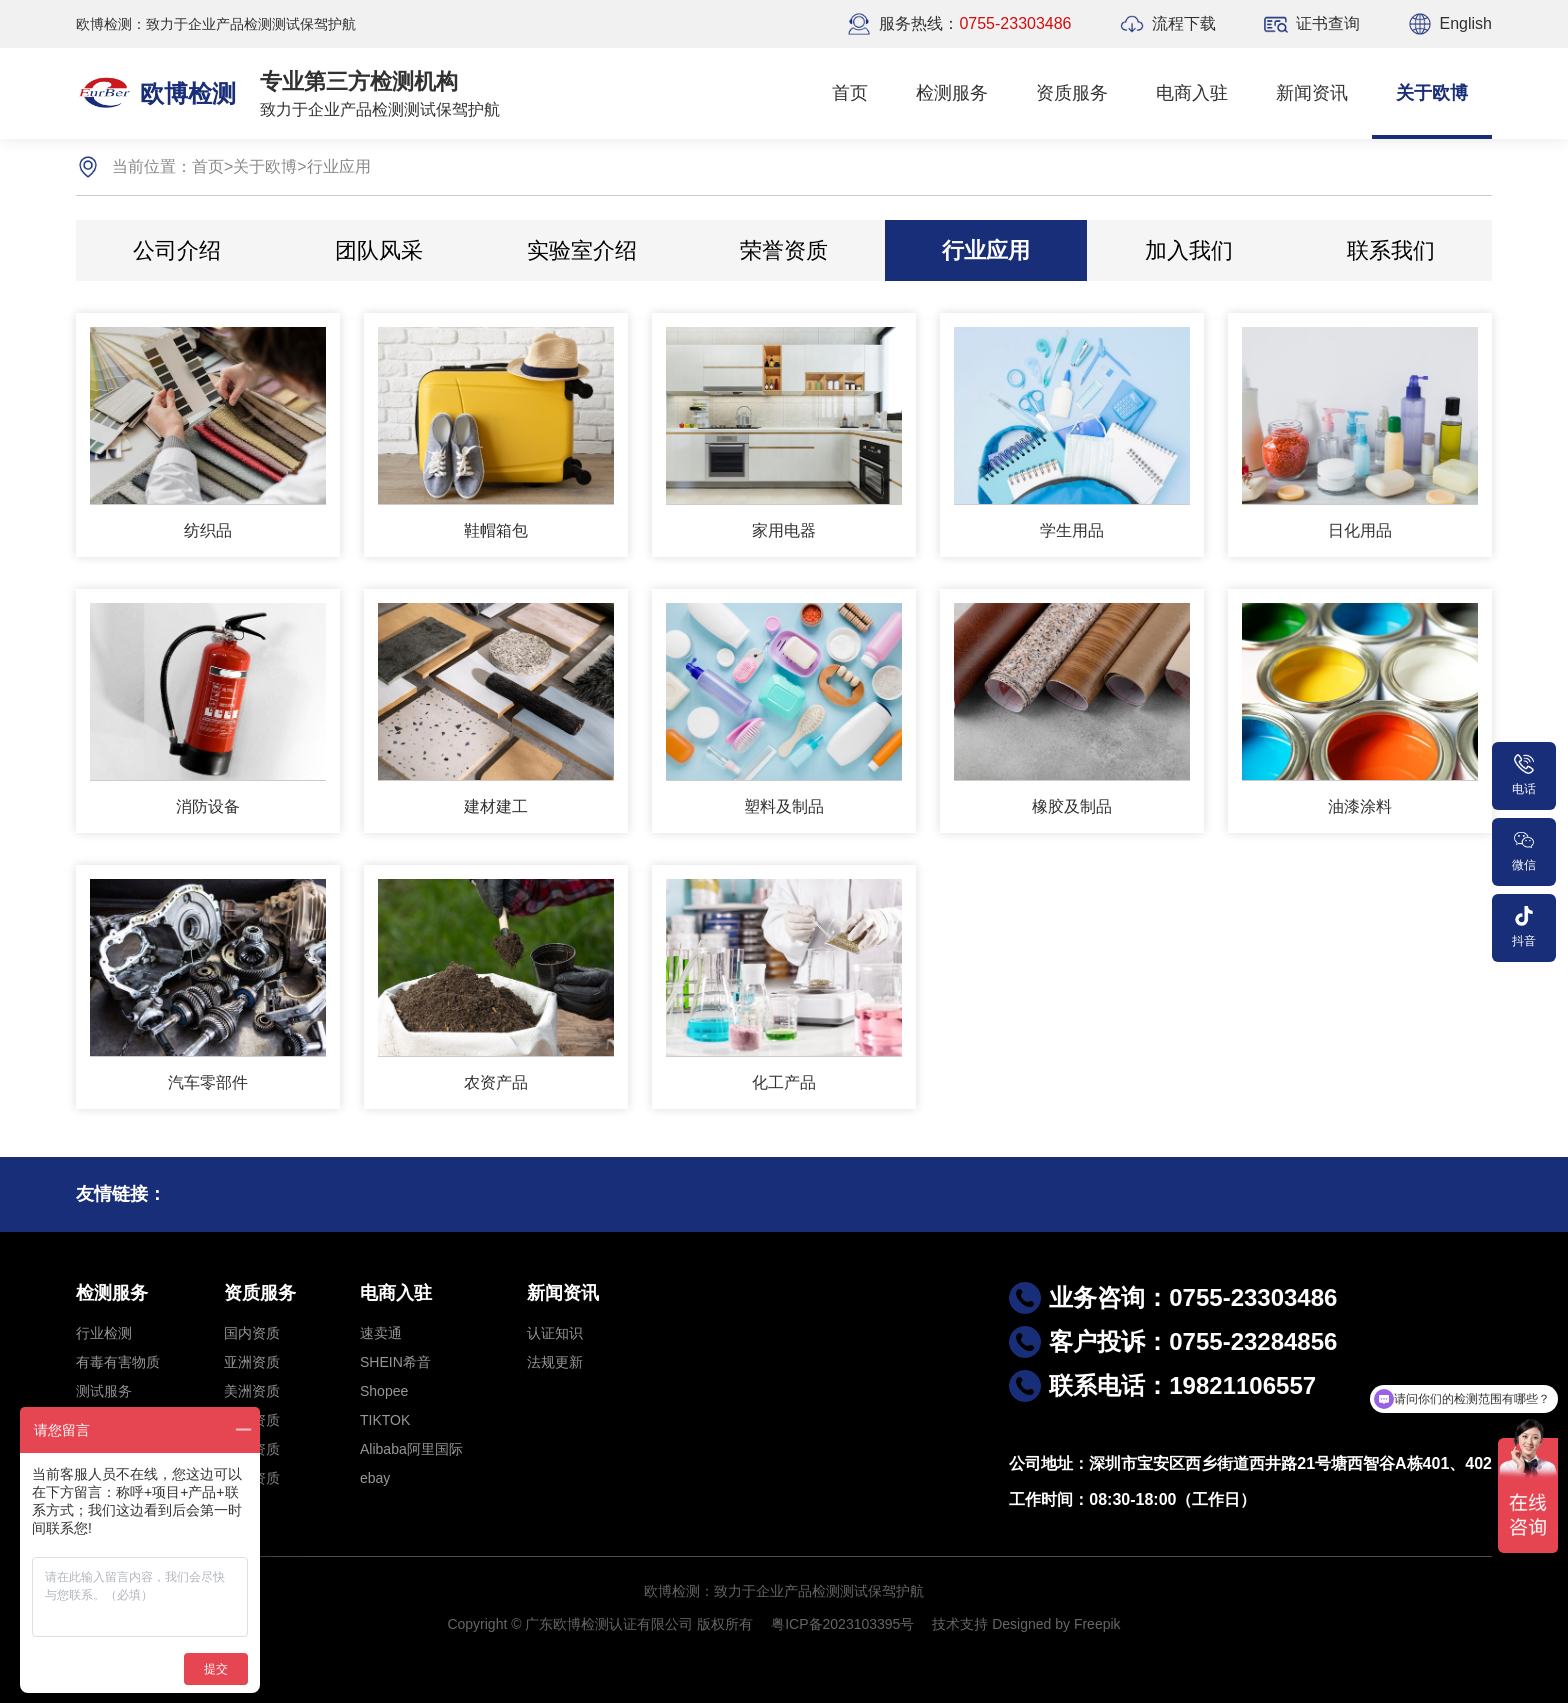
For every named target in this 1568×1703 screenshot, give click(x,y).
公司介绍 (177, 250)
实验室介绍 (582, 250)
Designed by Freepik (1056, 1624)
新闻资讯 (1312, 93)
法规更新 (555, 1362)
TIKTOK (385, 1420)
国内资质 (252, 1333)
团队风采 (379, 250)
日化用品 (1360, 530)
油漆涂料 (1360, 806)
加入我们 (1189, 250)
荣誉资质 (784, 250)
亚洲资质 (252, 1362)
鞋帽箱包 (496, 530)
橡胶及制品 (1072, 806)
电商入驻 (1192, 93)
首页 (850, 93)
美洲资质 (252, 1391)
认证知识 (555, 1333)
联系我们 (1391, 250)
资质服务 (1072, 93)
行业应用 (339, 166)
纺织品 (208, 530)
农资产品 (496, 1082)
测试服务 (104, 1391)
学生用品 (1072, 530)
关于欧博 (1432, 93)
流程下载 (1184, 23)
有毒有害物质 (118, 1362)
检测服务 (952, 93)
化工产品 (784, 1082)
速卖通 (381, 1333)
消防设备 (208, 806)
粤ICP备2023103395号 (842, 1624)
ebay (375, 1478)
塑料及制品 (784, 806)
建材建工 (496, 806)
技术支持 (960, 1624)
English (1466, 23)
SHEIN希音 (395, 1362)
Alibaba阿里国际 (411, 1449)
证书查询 (1328, 23)
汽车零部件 (208, 1082)
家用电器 (784, 530)
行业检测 (104, 1333)
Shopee (384, 1391)
